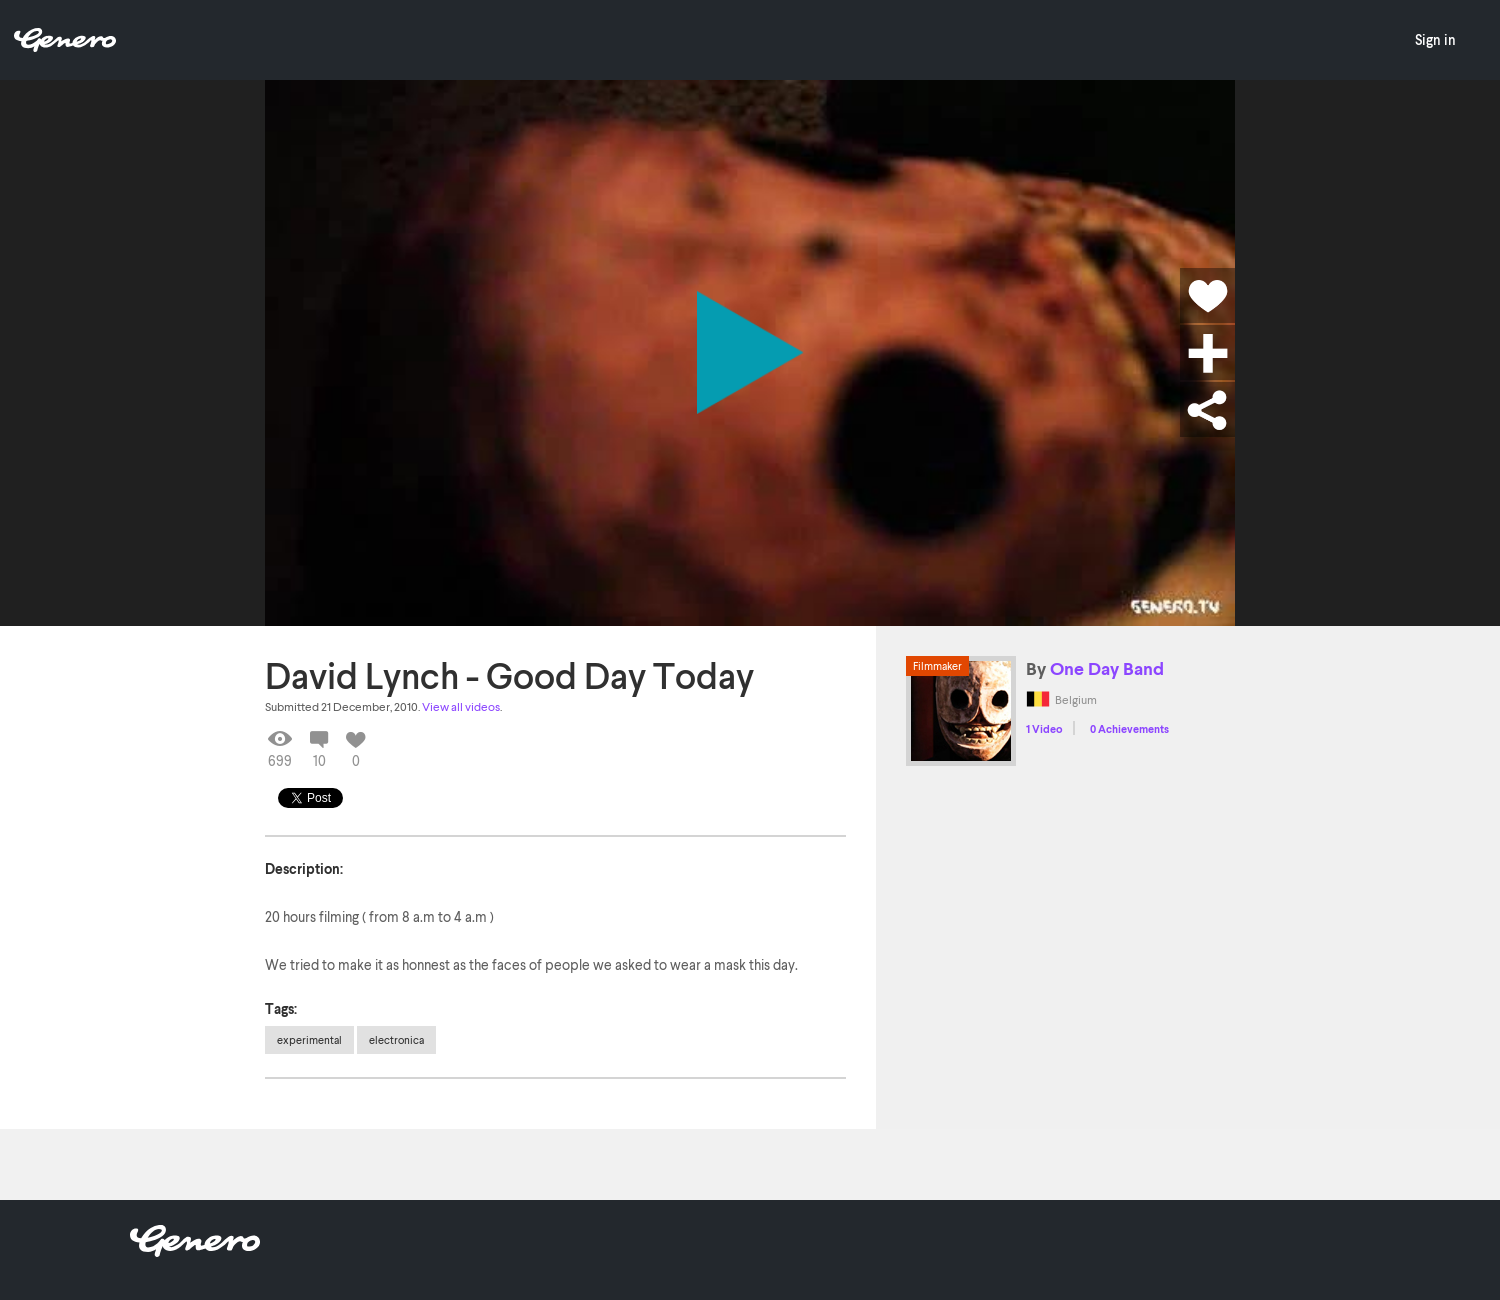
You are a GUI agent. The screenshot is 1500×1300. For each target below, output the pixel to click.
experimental (309, 1039)
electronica (396, 1039)
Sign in (1435, 39)
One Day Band (1107, 668)
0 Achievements (1129, 728)
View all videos (461, 706)
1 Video (1044, 728)
